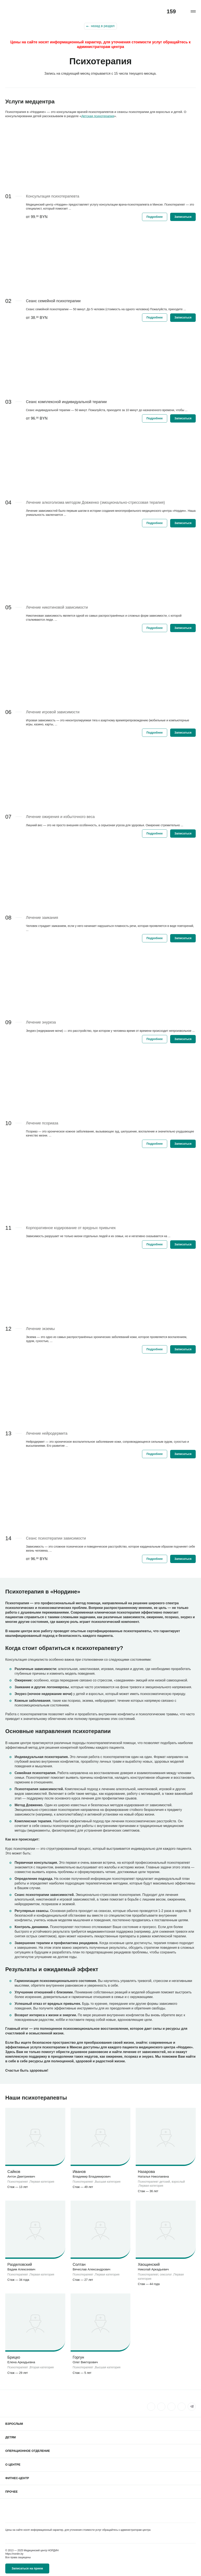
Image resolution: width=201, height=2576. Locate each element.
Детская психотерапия (97, 116)
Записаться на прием (27, 2568)
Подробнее (154, 216)
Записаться (182, 216)
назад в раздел (103, 26)
